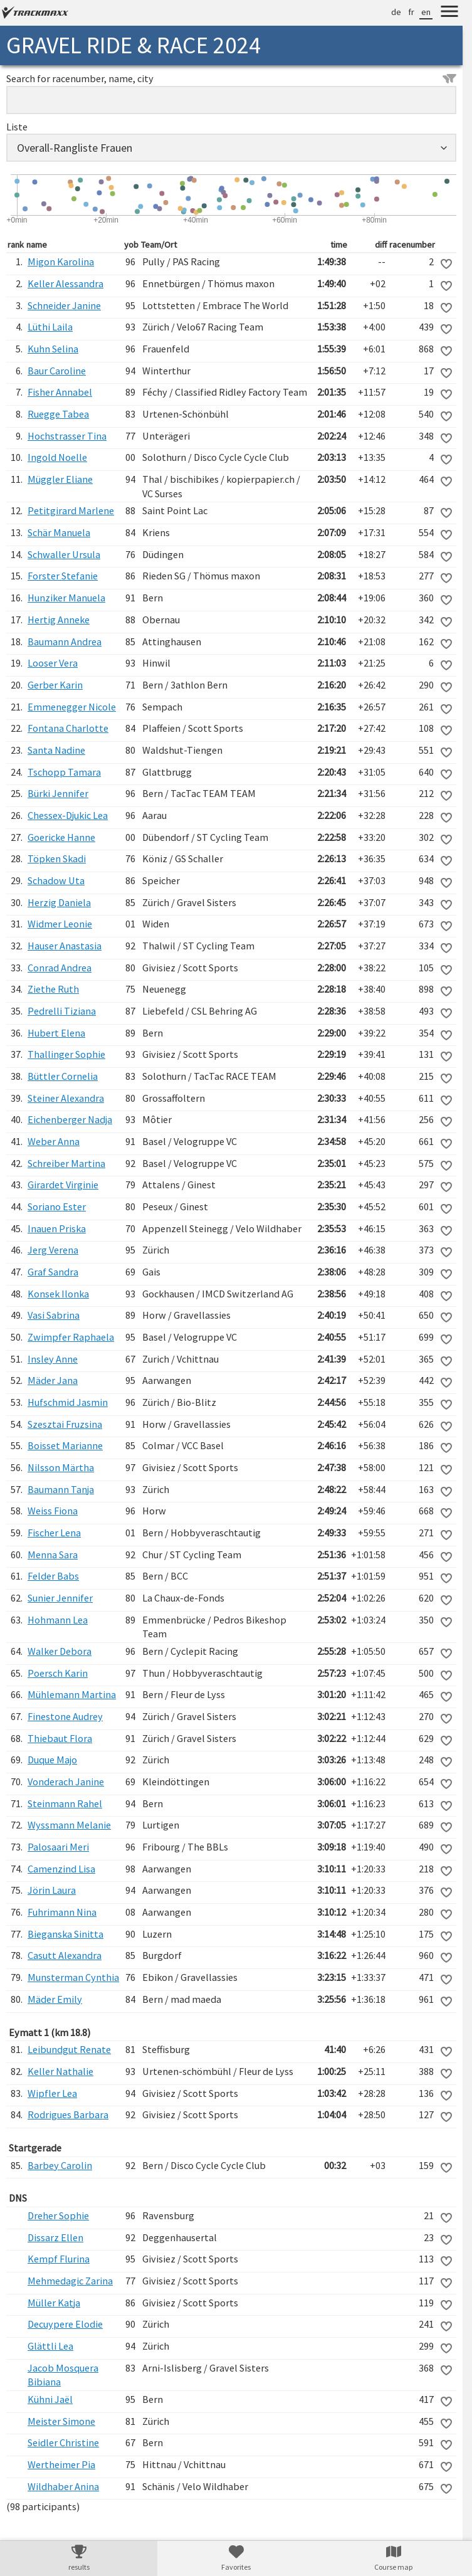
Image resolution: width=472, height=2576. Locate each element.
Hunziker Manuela (66, 597)
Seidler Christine (63, 2442)
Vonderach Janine (66, 1781)
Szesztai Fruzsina (65, 1424)
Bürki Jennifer (58, 793)
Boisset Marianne (65, 1445)
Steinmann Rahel (65, 1803)
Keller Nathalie (60, 2071)
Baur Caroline (57, 370)
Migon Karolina (61, 261)
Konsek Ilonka (58, 1293)
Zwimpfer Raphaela (71, 1337)
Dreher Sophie (58, 2215)
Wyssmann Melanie (69, 1825)
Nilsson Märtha (61, 1467)
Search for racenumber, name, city (231, 78)
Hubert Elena (56, 1033)
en (426, 12)
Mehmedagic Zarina (70, 2280)
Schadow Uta (56, 880)
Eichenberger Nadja (70, 1119)
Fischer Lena (54, 1532)
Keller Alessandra (65, 283)
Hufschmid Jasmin (68, 1402)
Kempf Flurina (59, 2258)
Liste (17, 126)
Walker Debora (60, 1651)
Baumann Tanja (61, 1489)
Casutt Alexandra (65, 1955)
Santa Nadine (56, 750)
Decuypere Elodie (65, 2324)
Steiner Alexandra (66, 1098)
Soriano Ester (57, 1206)
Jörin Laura (52, 1890)
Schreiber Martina (66, 1163)
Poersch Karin (58, 1673)
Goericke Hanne (61, 837)
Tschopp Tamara (64, 772)
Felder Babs (53, 1576)
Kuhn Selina (53, 348)
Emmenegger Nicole (72, 706)
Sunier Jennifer (60, 1598)
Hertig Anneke (59, 619)
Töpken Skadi (57, 858)
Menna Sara (53, 1554)
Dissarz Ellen (55, 2237)
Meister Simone (61, 2421)
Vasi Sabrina (54, 1315)
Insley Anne (53, 1359)
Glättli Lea (50, 2346)
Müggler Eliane (60, 479)
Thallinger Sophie (66, 1054)
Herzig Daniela (59, 902)
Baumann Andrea (65, 641)
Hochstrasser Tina (67, 436)
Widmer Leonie (60, 923)
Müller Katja (54, 2302)
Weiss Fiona (53, 1510)
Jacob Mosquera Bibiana (63, 2375)
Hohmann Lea (58, 1619)
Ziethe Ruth (53, 989)
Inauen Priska (57, 1228)
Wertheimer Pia (61, 2464)
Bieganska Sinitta (65, 1934)
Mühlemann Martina (72, 1694)
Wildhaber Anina (63, 2486)
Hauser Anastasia (65, 945)
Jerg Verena (53, 1249)
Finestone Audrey (65, 1716)
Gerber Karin (55, 684)
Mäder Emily (55, 1999)
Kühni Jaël (50, 2399)
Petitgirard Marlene (71, 510)
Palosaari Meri (58, 1846)
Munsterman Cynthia (73, 1977)
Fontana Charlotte (68, 728)
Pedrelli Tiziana (62, 1011)
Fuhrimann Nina (62, 1912)
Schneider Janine (64, 305)
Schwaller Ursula (64, 554)
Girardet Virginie (63, 1184)
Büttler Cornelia (63, 1076)
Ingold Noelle (57, 457)
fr (411, 12)
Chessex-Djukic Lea (68, 815)
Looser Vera (53, 663)
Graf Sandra (53, 1271)
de (396, 12)
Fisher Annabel (60, 392)
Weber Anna (54, 1141)
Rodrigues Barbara (68, 2114)
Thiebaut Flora (60, 1738)
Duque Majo (52, 1759)
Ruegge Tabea (58, 414)
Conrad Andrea (60, 967)
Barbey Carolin (60, 2165)
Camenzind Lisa (61, 1868)
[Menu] (449, 13)
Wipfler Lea (52, 2093)
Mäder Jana (53, 1380)
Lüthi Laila (50, 326)
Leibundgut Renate (69, 2049)
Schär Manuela (59, 532)
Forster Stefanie (63, 575)
